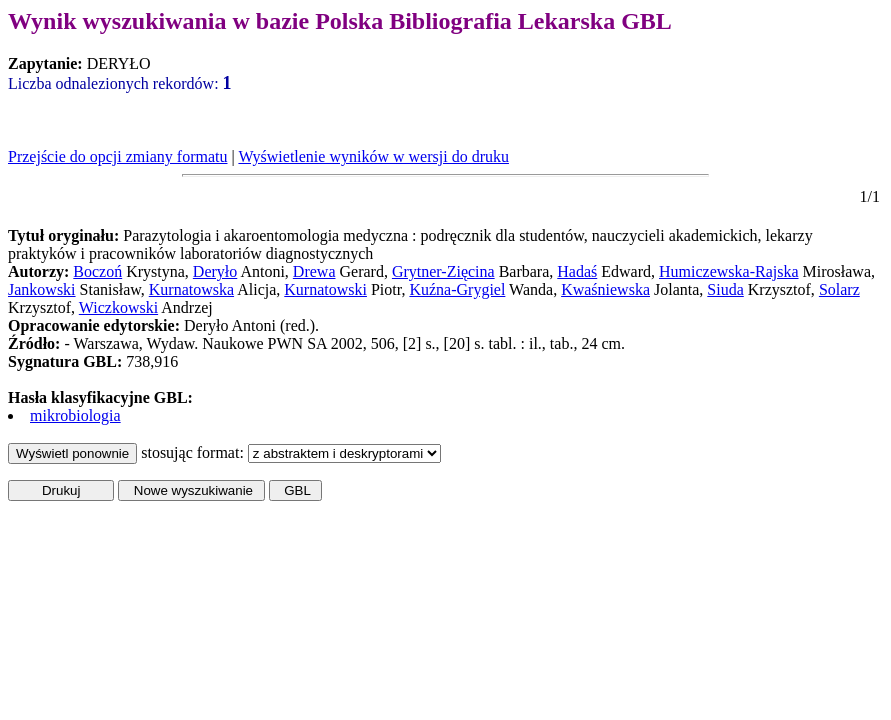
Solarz (839, 289)
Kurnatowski (325, 289)
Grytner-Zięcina (443, 271)
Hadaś (577, 271)
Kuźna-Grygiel (457, 289)
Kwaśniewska (605, 289)
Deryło (215, 271)
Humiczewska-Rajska (729, 271)
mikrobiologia (75, 415)
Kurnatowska (191, 289)
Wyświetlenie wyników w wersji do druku (373, 156)
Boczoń (97, 271)
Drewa (314, 271)
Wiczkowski (118, 307)
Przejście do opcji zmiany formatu (117, 156)
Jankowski (42, 289)
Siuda (725, 289)
